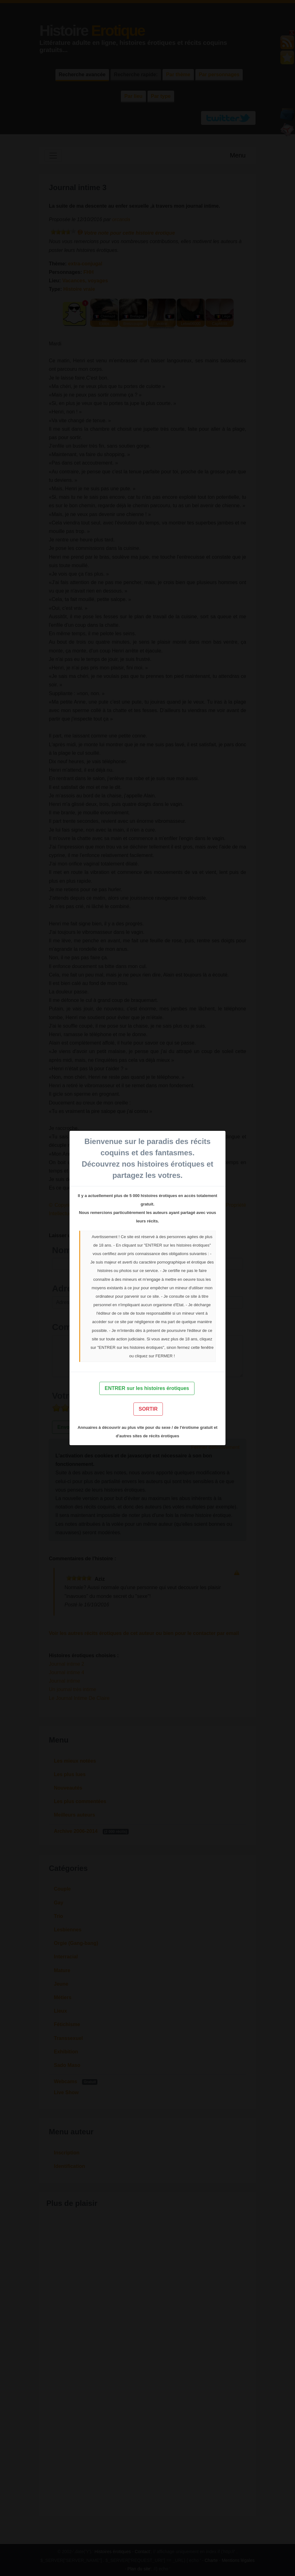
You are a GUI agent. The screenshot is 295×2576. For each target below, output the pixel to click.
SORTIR (148, 1409)
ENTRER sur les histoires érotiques (147, 1388)
